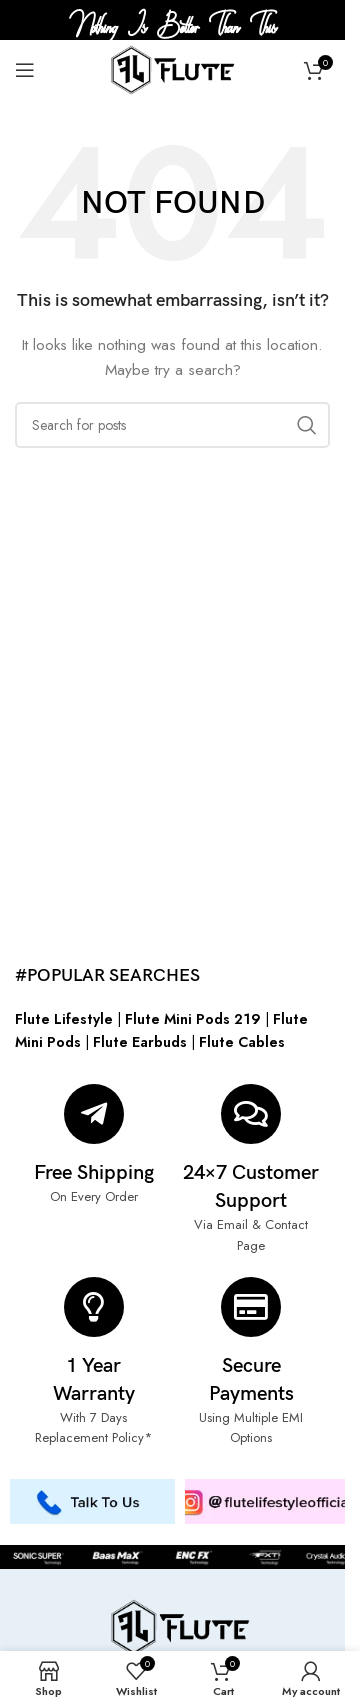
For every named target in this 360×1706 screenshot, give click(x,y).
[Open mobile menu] (25, 70)
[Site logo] (172, 68)
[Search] (172, 425)
